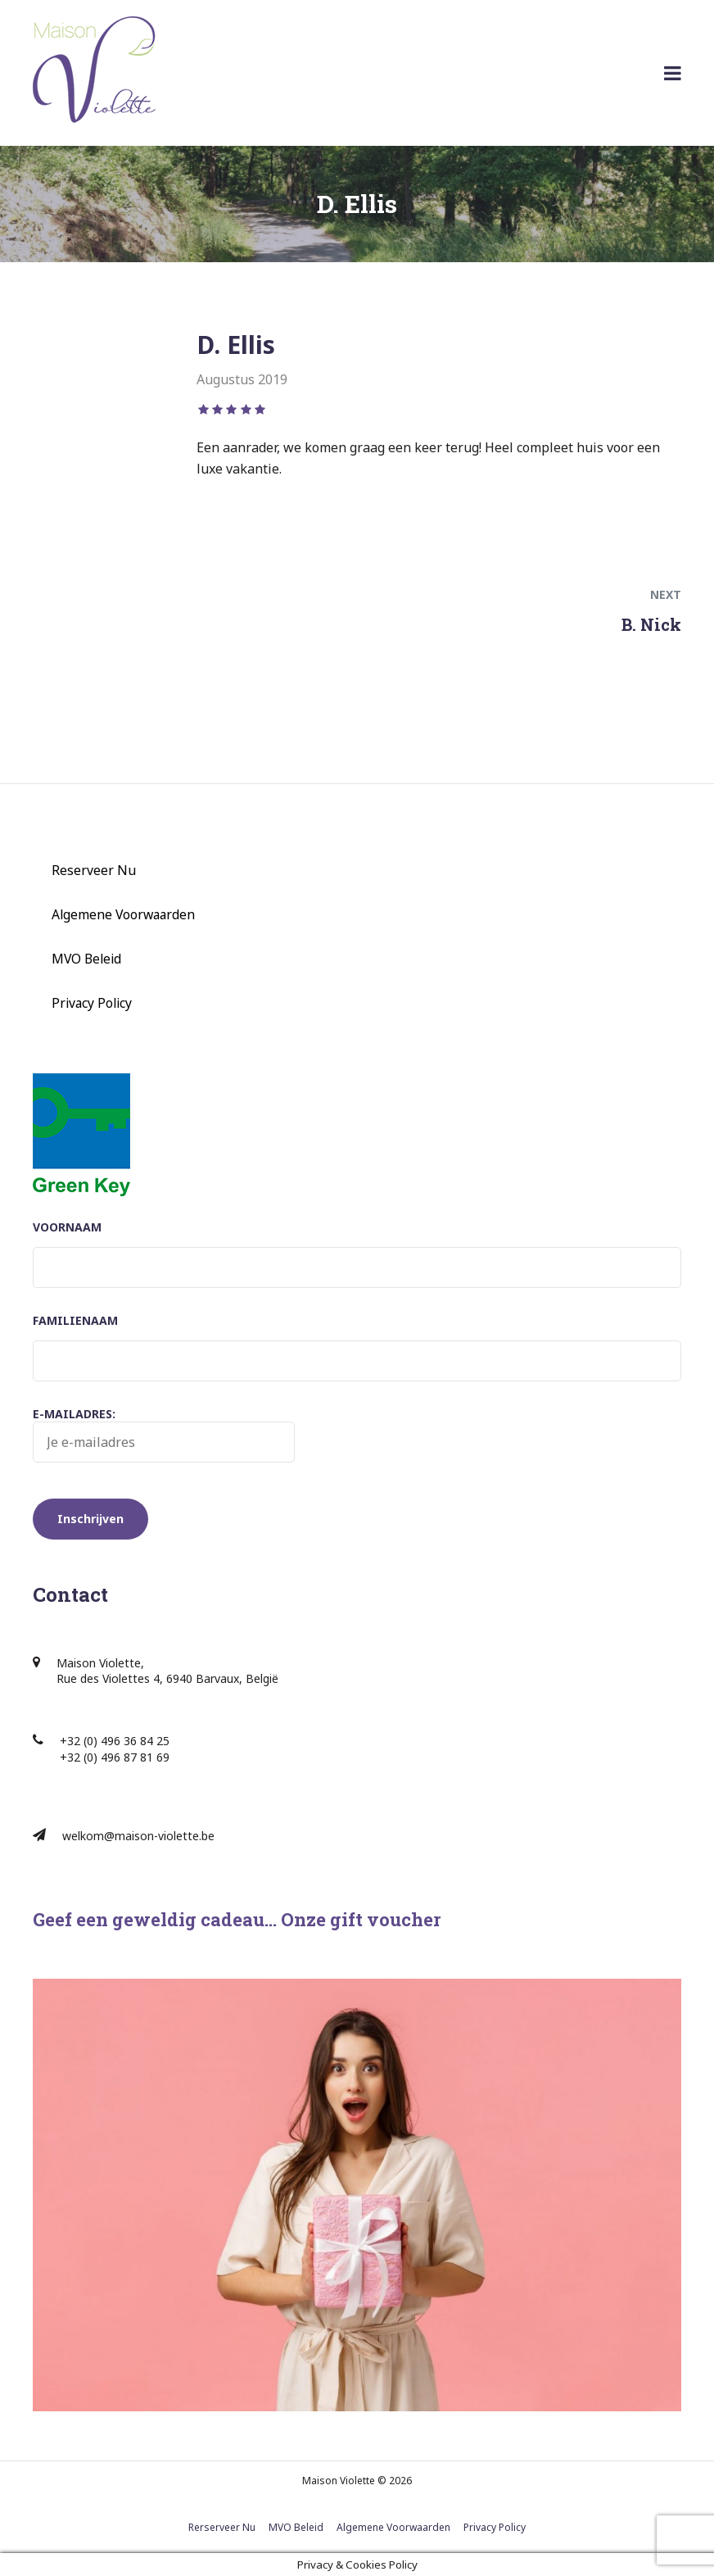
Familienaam (75, 1320)
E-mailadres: (164, 1434)
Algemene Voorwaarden (123, 914)
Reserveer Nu (94, 870)
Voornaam (67, 1227)
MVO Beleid (86, 959)
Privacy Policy (92, 1003)
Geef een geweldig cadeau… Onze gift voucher (237, 1919)
